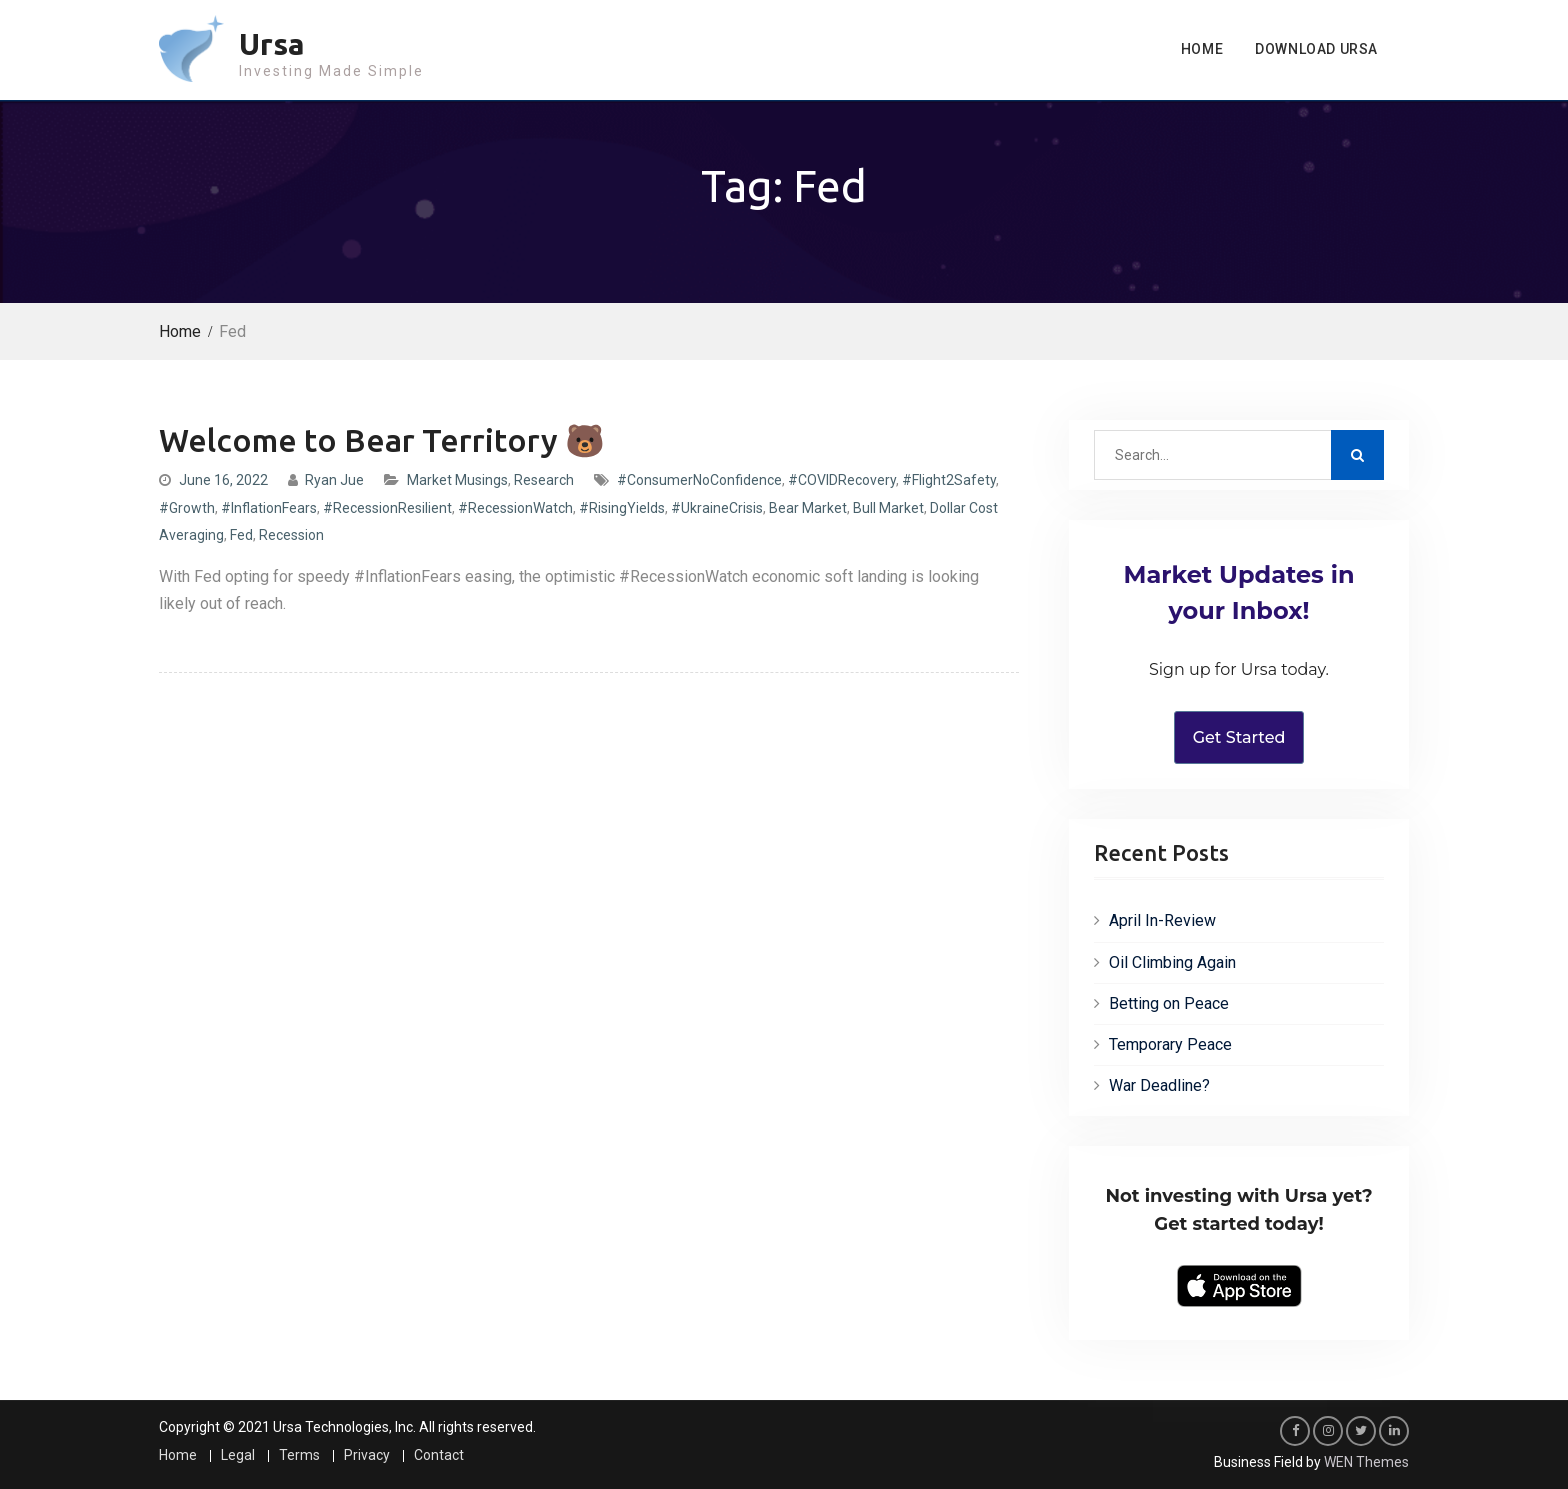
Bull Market (888, 508)
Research (544, 480)
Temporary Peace (1170, 1044)
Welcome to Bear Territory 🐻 (382, 440)
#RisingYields (622, 508)
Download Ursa (1316, 49)
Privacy (367, 1455)
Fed (241, 535)
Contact (439, 1455)
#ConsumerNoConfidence (699, 480)
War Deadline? (1159, 1085)
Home (1202, 49)
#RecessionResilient (387, 508)
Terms (299, 1455)
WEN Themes (1366, 1462)
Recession (291, 535)
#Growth (187, 508)
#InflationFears (269, 508)
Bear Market (808, 508)
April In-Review (1162, 920)
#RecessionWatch (515, 508)
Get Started (1239, 737)
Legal (238, 1455)
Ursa (272, 44)
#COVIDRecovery (842, 480)
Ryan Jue (334, 480)
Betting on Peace (1169, 1003)
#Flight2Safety (949, 480)
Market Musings (457, 480)
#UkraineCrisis (717, 508)
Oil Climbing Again (1172, 962)
